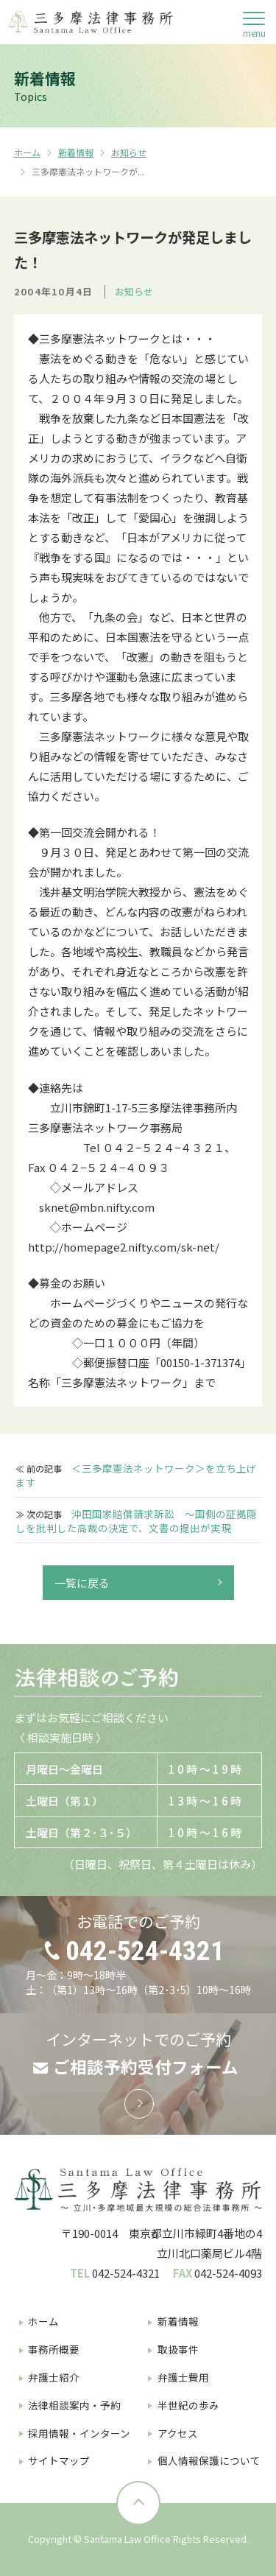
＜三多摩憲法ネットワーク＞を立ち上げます (135, 1475)
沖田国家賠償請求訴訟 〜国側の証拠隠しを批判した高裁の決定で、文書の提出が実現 (135, 1521)
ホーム (27, 152)
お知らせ (128, 152)
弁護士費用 (183, 2377)
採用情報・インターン (79, 2433)
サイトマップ (59, 2460)
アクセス (178, 2433)
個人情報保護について (209, 2460)
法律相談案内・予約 (74, 2405)
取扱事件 (178, 2349)
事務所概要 (53, 2349)
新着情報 (75, 152)
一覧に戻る (82, 1582)
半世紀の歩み (188, 2405)
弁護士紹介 (53, 2377)
